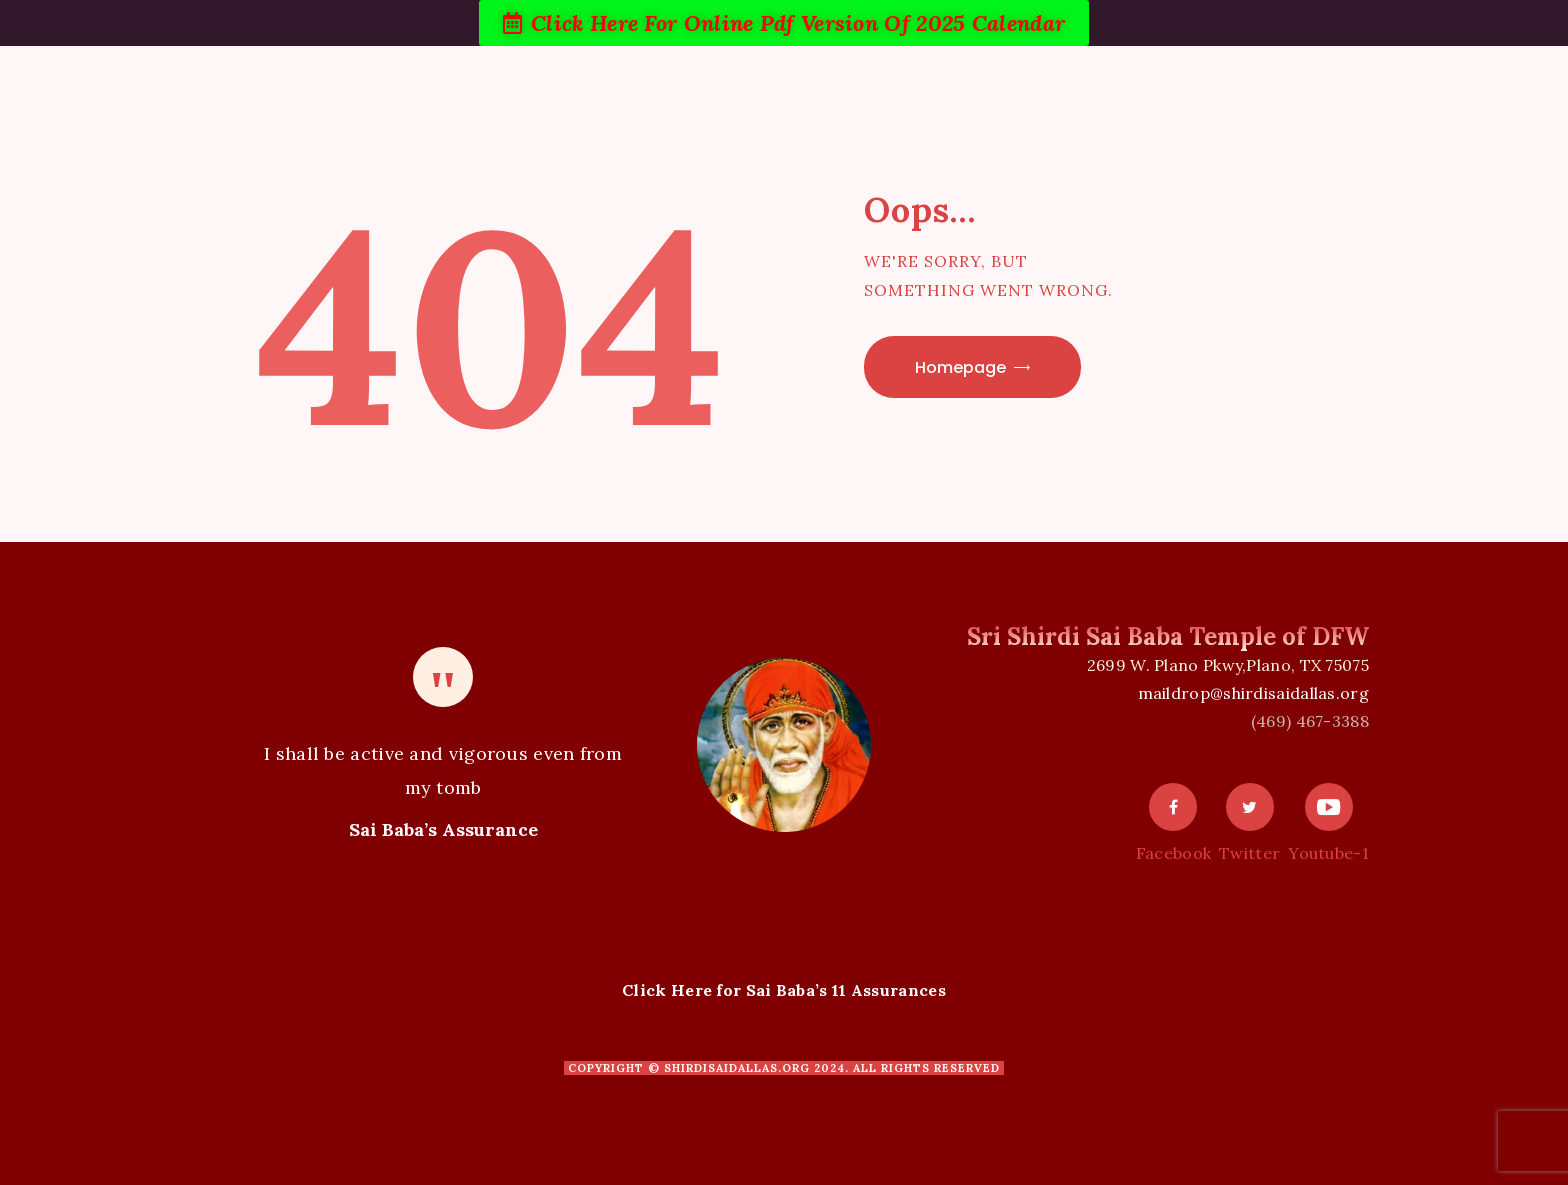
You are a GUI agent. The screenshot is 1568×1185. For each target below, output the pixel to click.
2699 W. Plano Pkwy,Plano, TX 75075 (1228, 665)
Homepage (960, 367)
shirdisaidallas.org (737, 1068)
